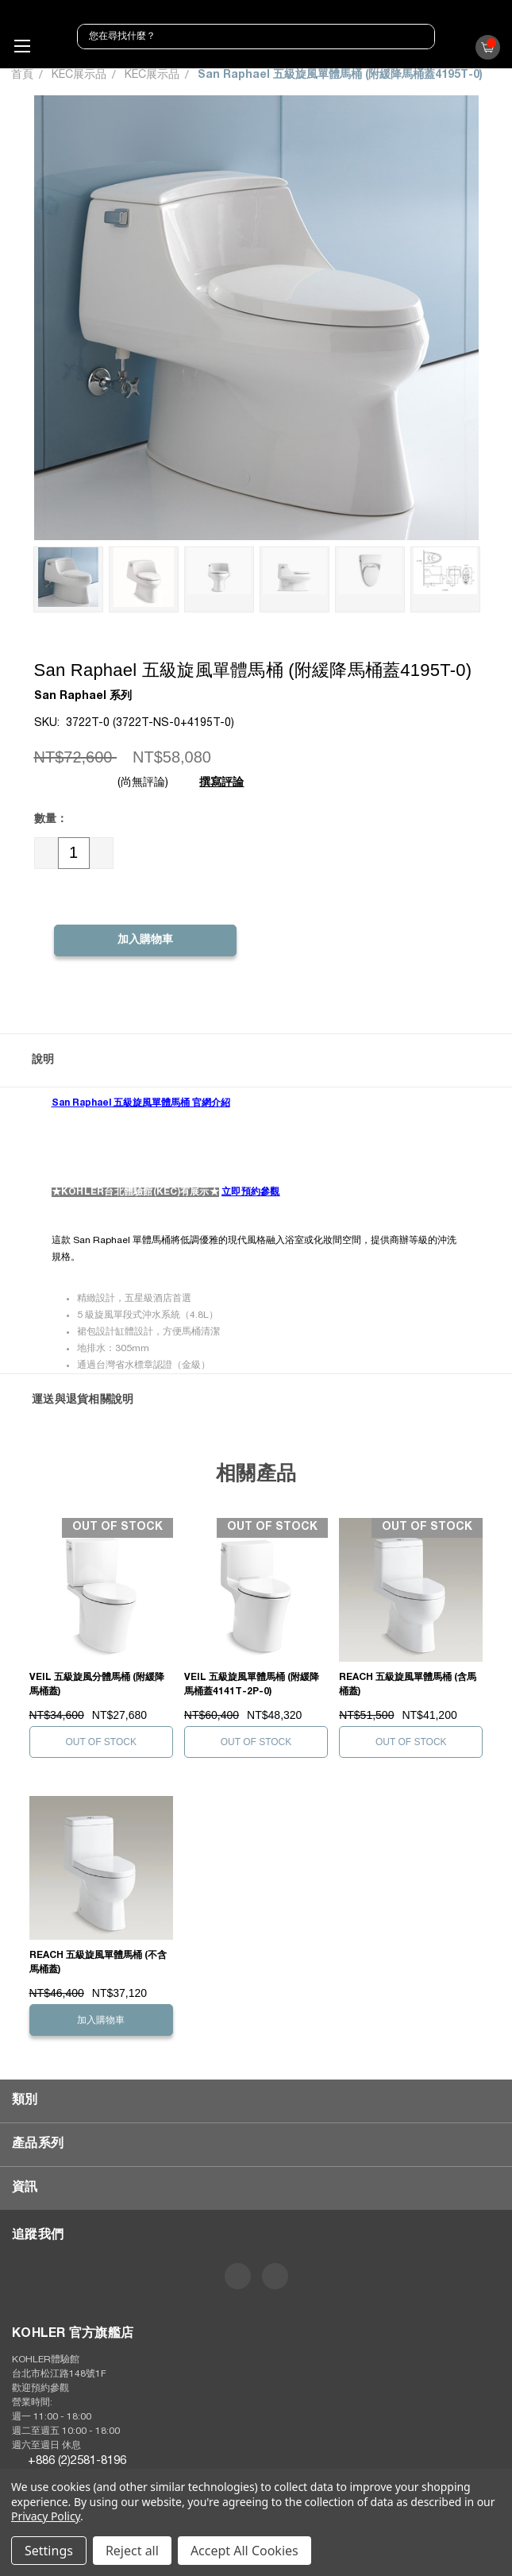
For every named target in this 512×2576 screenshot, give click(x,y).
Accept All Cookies (244, 2550)
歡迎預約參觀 (40, 2388)
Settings (49, 2550)
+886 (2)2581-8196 (77, 2461)
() (484, 51)
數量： (50, 819)
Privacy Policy (45, 2516)
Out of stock (101, 1742)
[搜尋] (420, 36)
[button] (256, 1060)
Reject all (132, 2550)
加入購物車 (101, 2020)
